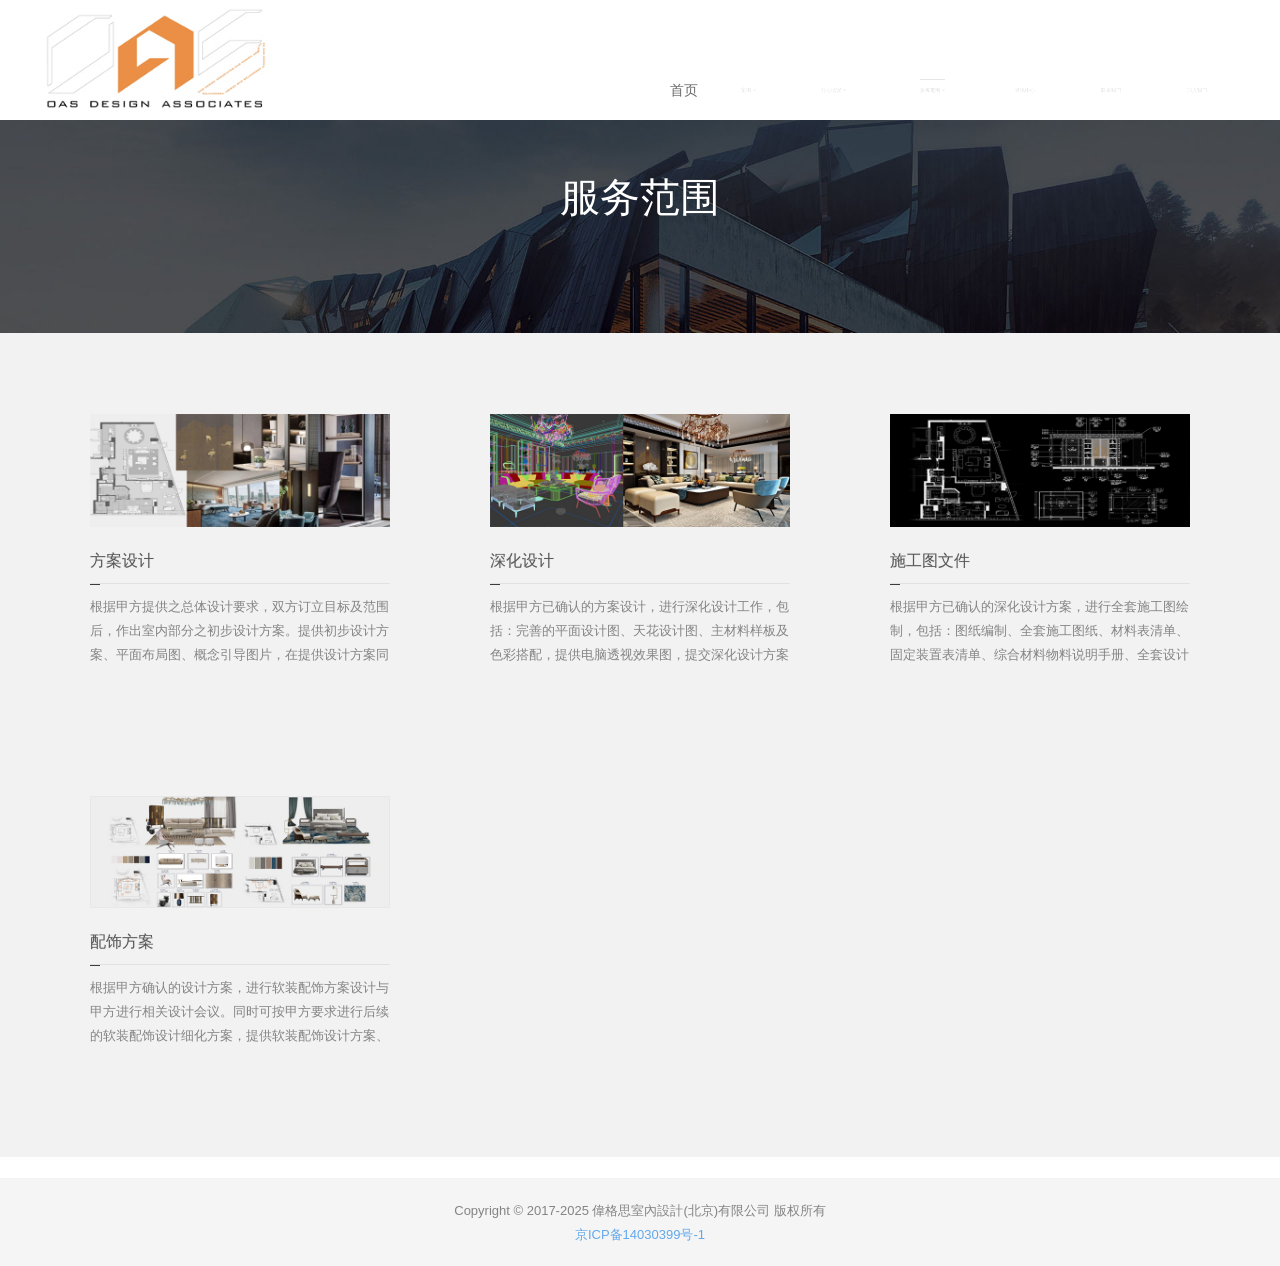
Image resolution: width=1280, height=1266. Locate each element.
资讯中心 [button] (1025, 90)
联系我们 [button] (1111, 90)
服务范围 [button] (932, 90)
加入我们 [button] (1197, 90)
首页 (684, 90)
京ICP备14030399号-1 (640, 1234)
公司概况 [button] (833, 90)
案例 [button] (748, 90)
